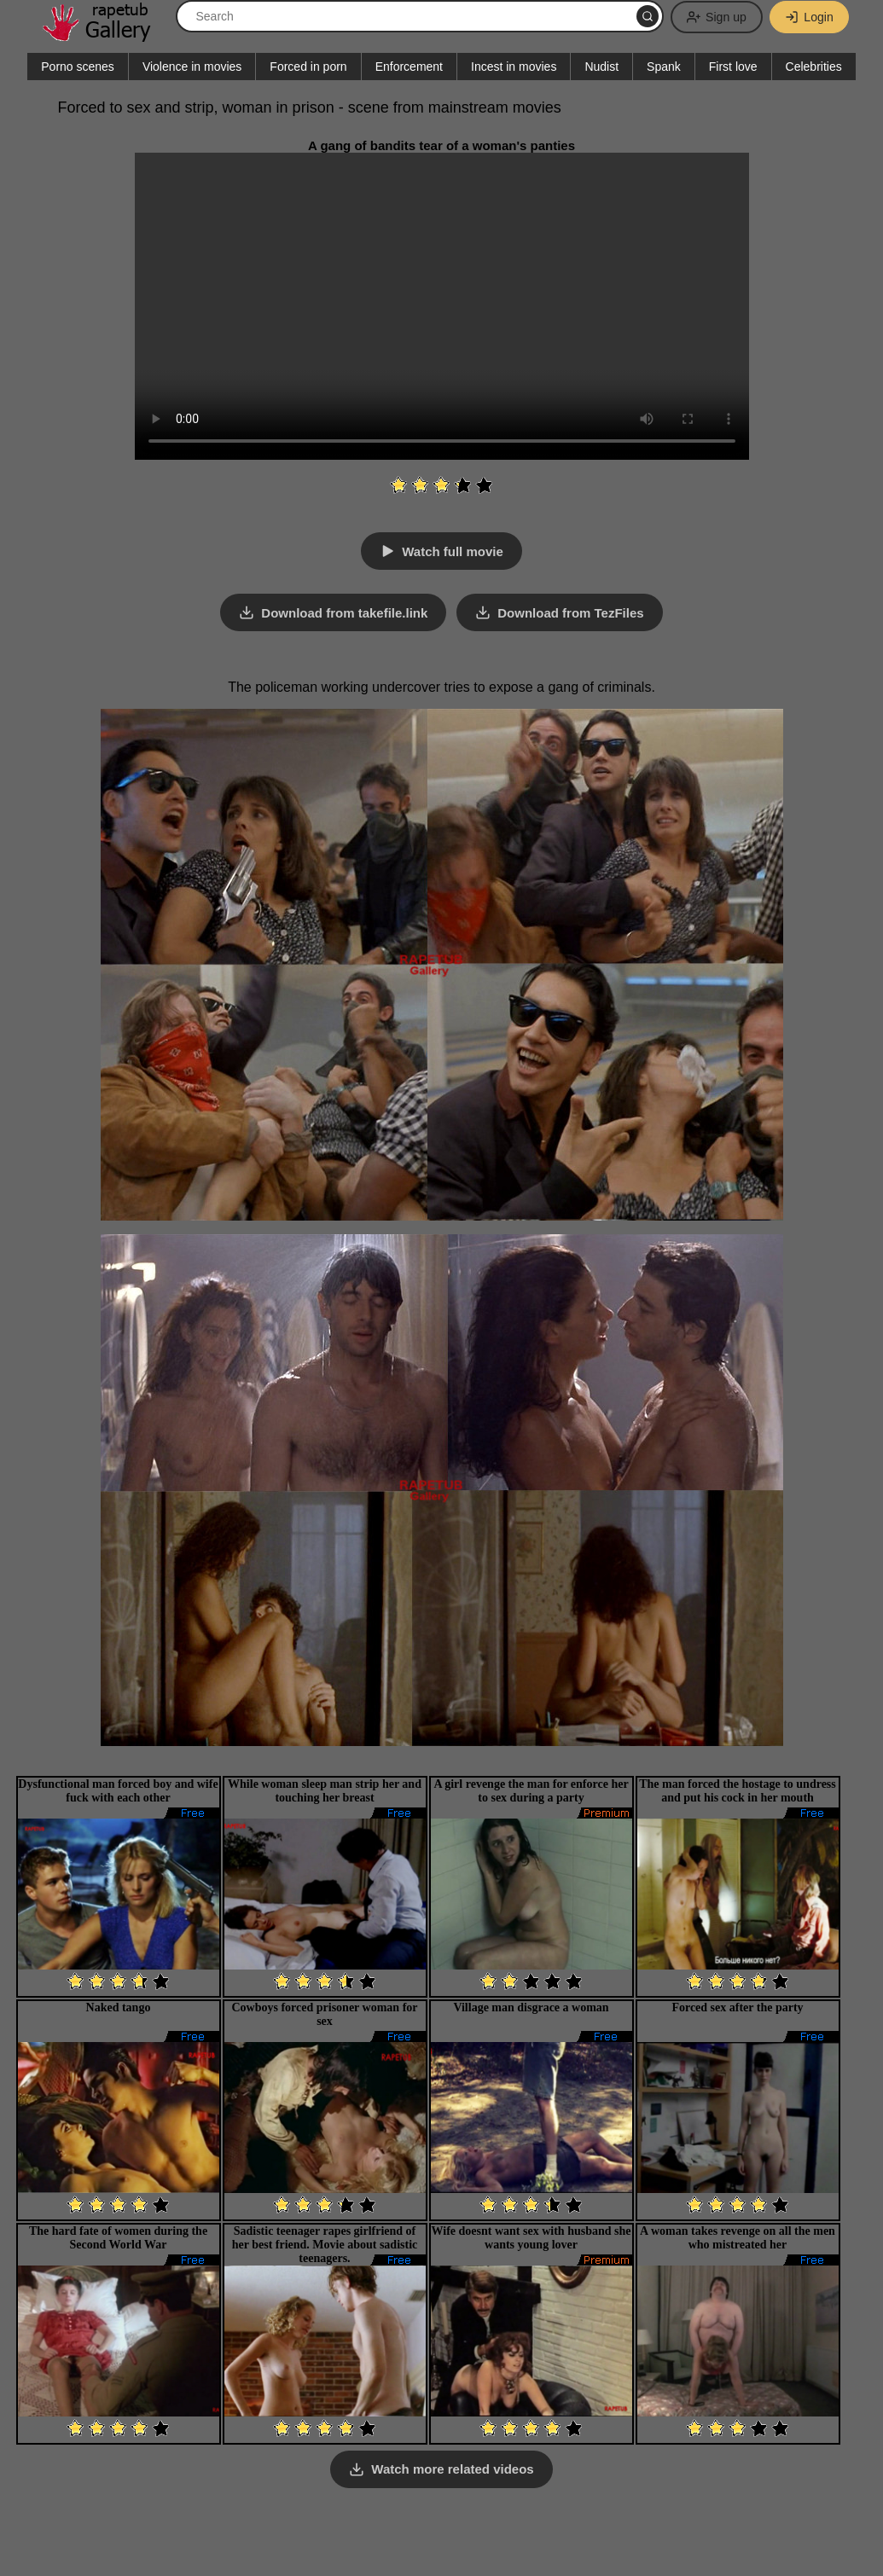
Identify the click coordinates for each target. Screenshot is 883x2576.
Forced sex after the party (737, 2006)
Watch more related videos (452, 2469)
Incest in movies (513, 66)
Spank (664, 66)
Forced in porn (308, 66)
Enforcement (409, 66)
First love (733, 66)
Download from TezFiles (571, 613)
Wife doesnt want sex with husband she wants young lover (531, 2237)
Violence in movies (191, 66)
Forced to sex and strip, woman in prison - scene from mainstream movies (309, 107)
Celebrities (814, 66)
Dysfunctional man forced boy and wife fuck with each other (118, 1790)
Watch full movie (452, 551)
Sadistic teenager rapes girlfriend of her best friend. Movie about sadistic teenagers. (325, 2244)
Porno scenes (77, 66)
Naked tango (118, 2006)
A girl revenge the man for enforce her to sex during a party (530, 1790)
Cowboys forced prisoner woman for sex (324, 2013)
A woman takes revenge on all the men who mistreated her (737, 2237)
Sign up (714, 17)
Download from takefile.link (344, 613)
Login (809, 17)
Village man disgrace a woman (530, 2006)
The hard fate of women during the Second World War (118, 2237)
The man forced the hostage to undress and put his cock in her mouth (737, 1790)
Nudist (601, 66)
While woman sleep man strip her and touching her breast (324, 1790)
